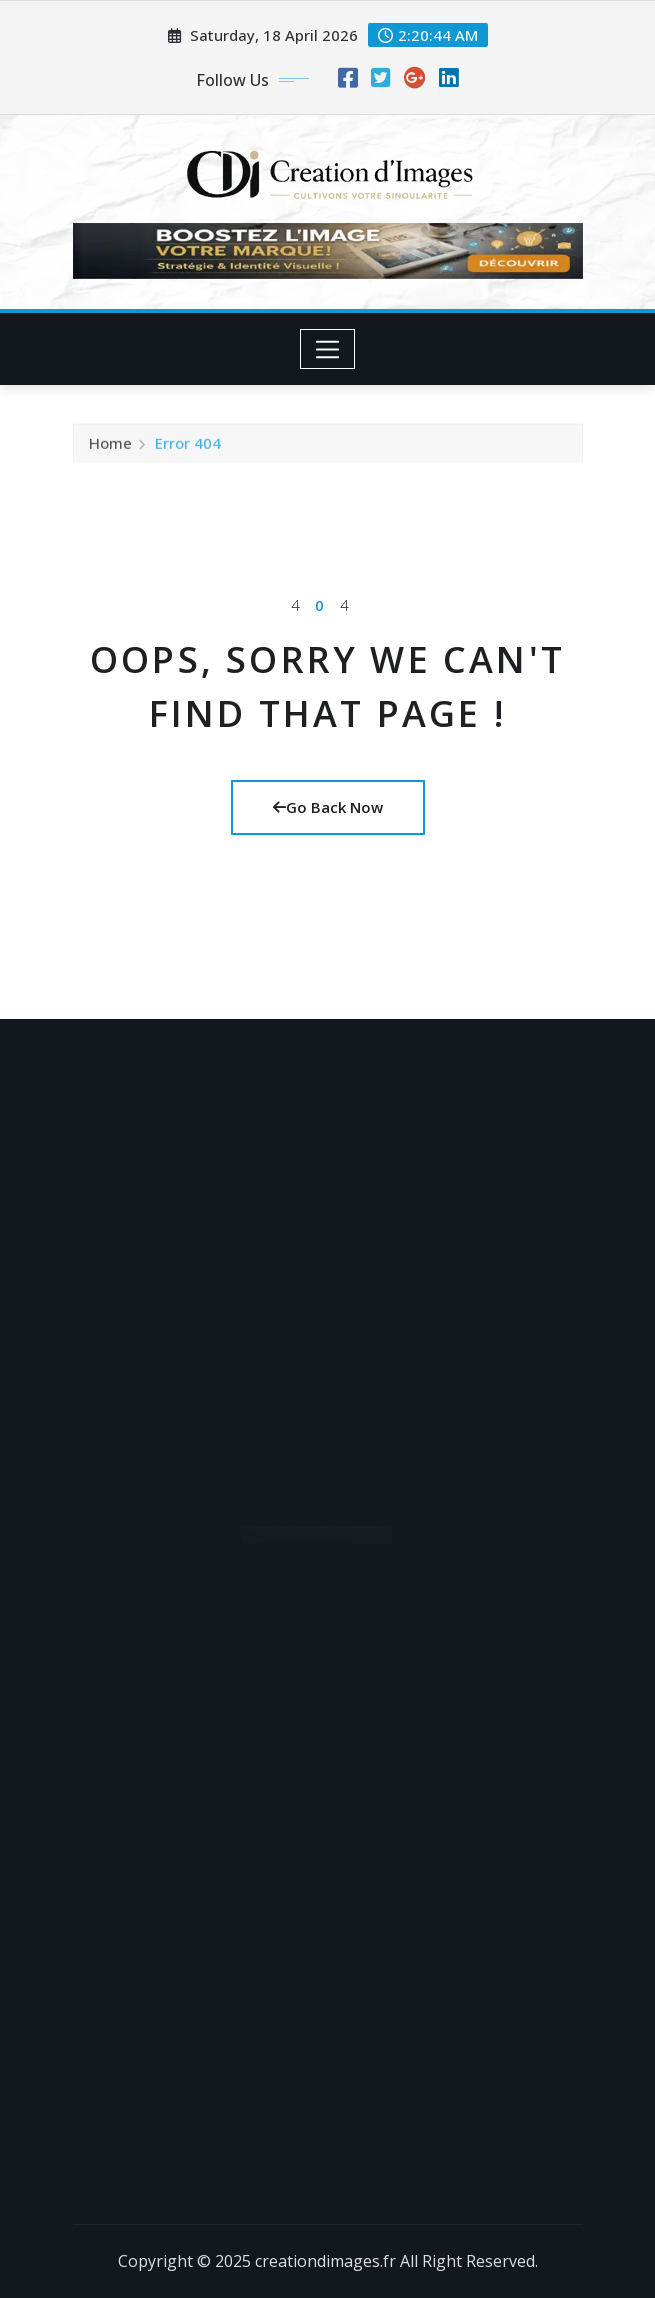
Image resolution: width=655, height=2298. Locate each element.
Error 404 (188, 449)
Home (110, 449)
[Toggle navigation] (327, 349)
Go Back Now (328, 807)
